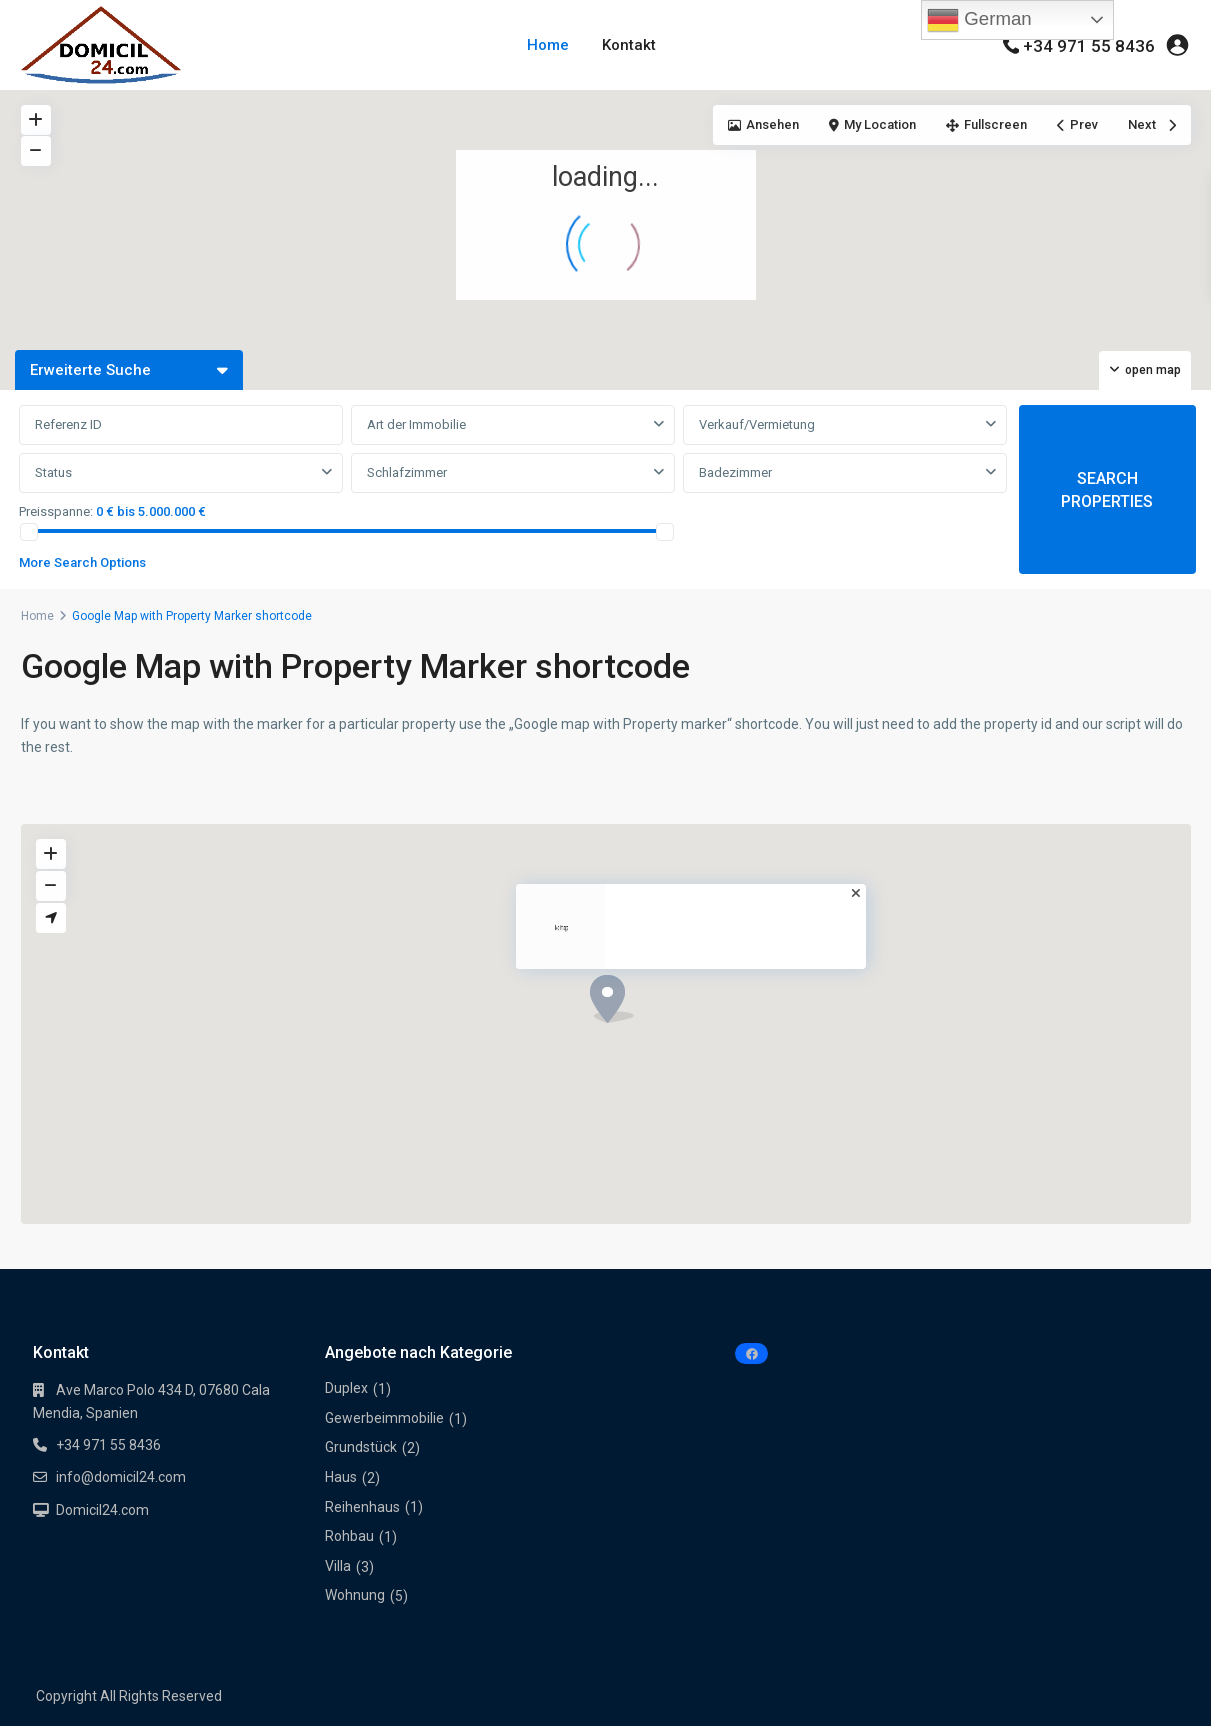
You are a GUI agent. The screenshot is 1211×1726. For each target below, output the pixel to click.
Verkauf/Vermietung (757, 424)
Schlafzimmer (407, 472)
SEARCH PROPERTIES (1107, 490)
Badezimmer (735, 472)
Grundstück (361, 1447)
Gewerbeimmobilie (384, 1418)
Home (548, 45)
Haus (341, 1477)
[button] (1034, 201)
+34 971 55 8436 (1089, 46)
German (979, 20)
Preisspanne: (56, 511)
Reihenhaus (362, 1507)
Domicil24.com (102, 1510)
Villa (338, 1566)
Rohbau (349, 1536)
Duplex (346, 1388)
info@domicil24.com (121, 1477)
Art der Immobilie (416, 424)
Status (53, 472)
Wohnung (355, 1595)
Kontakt (629, 45)
